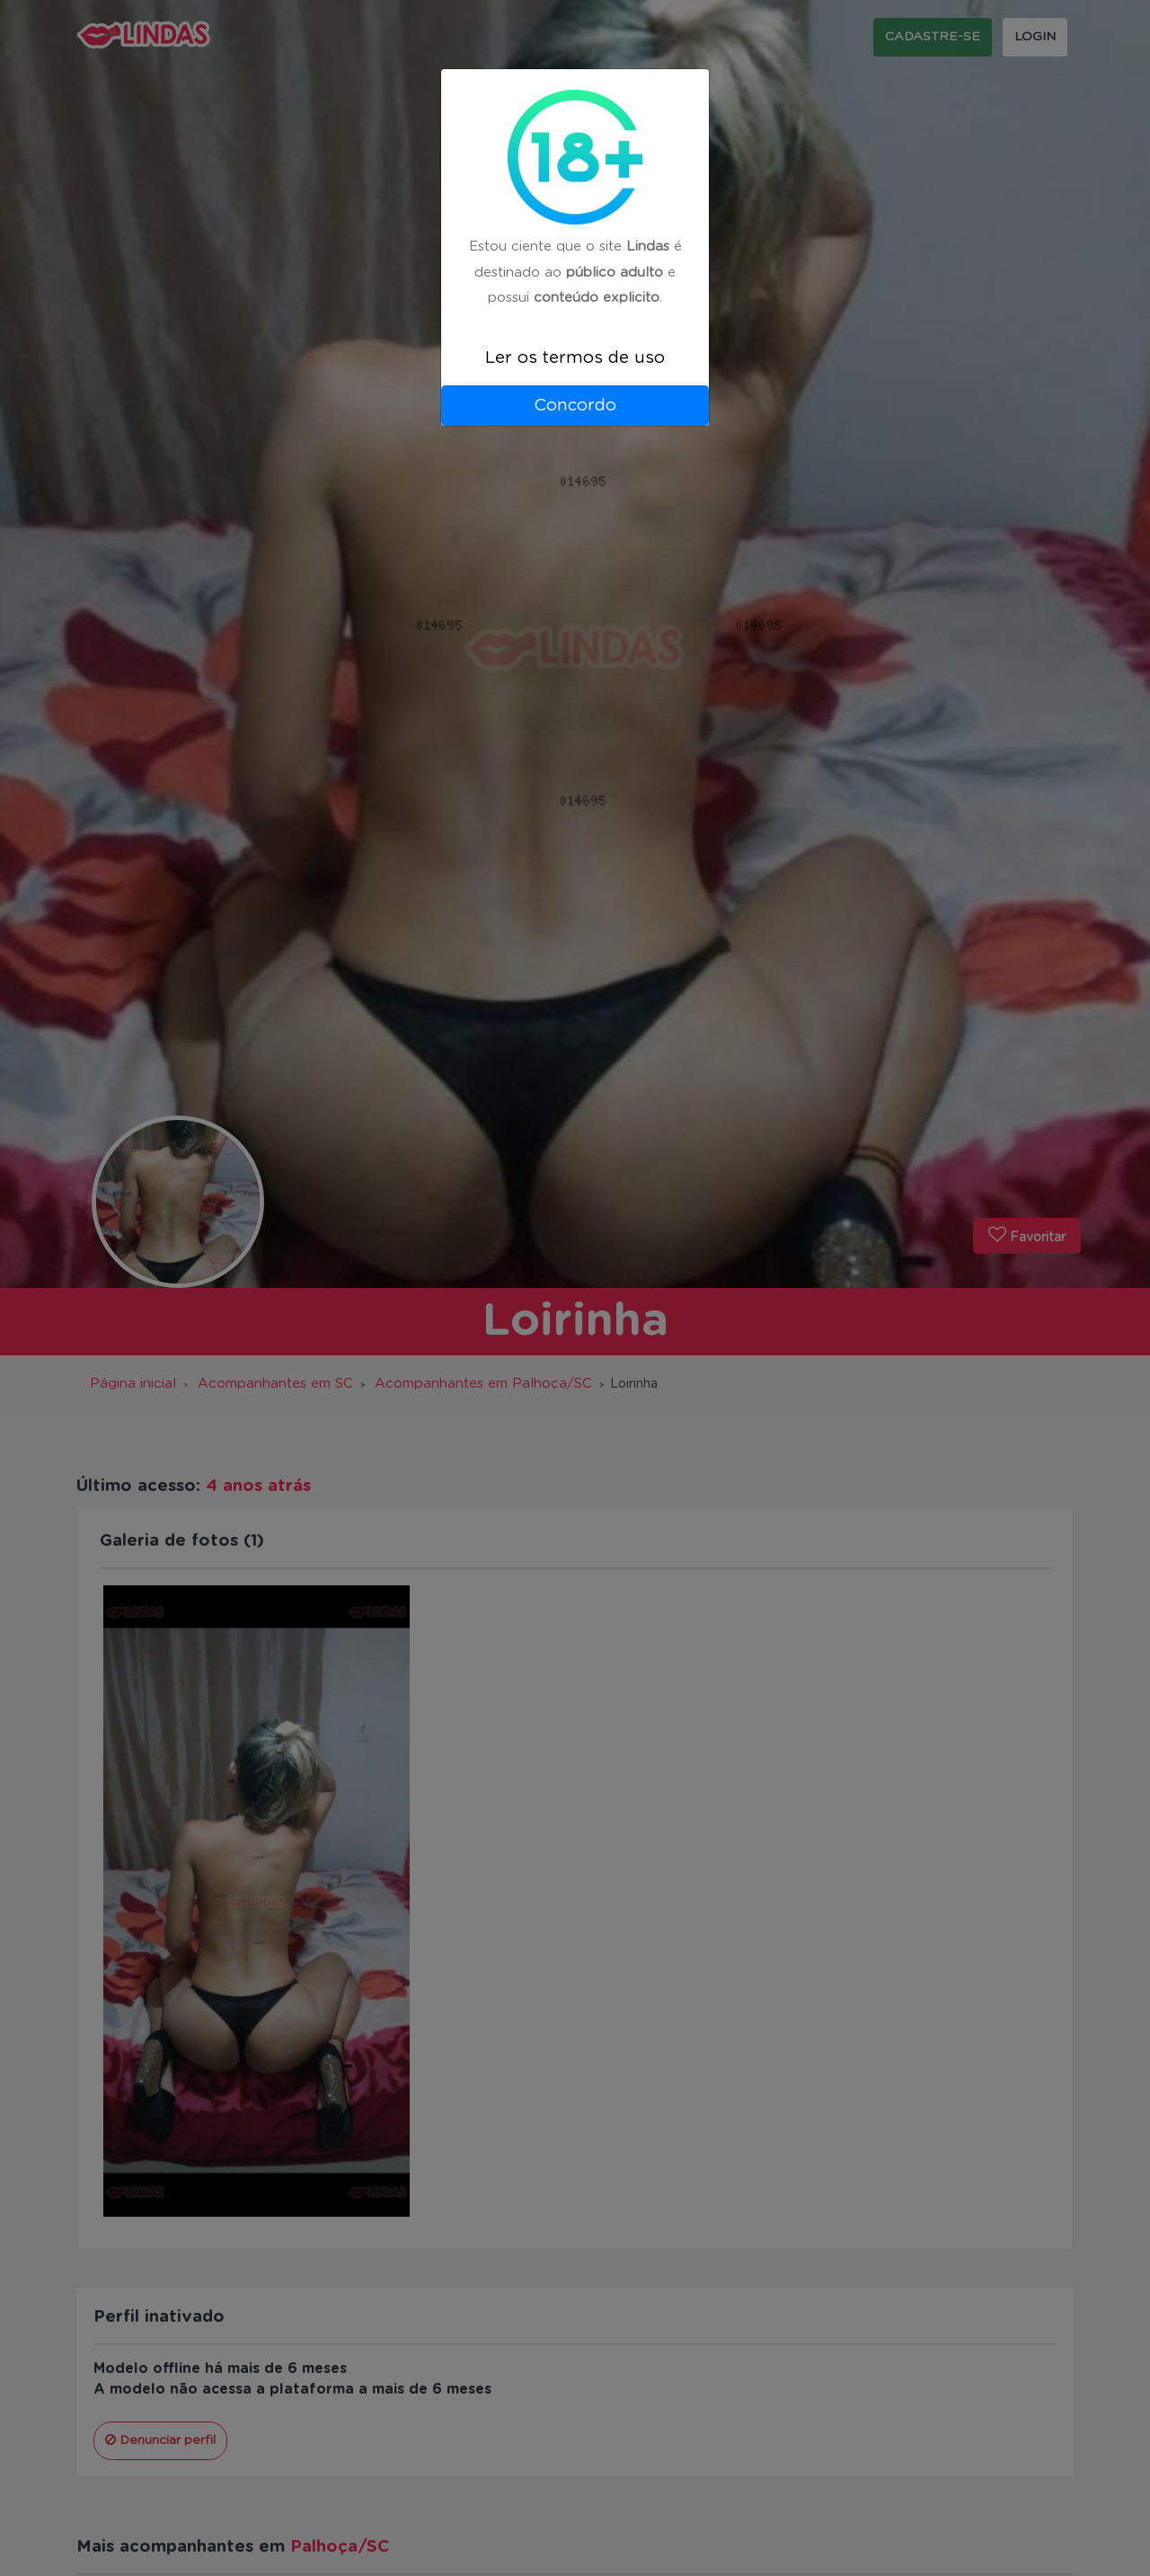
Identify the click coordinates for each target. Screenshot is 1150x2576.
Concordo (575, 405)
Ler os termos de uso (575, 357)
